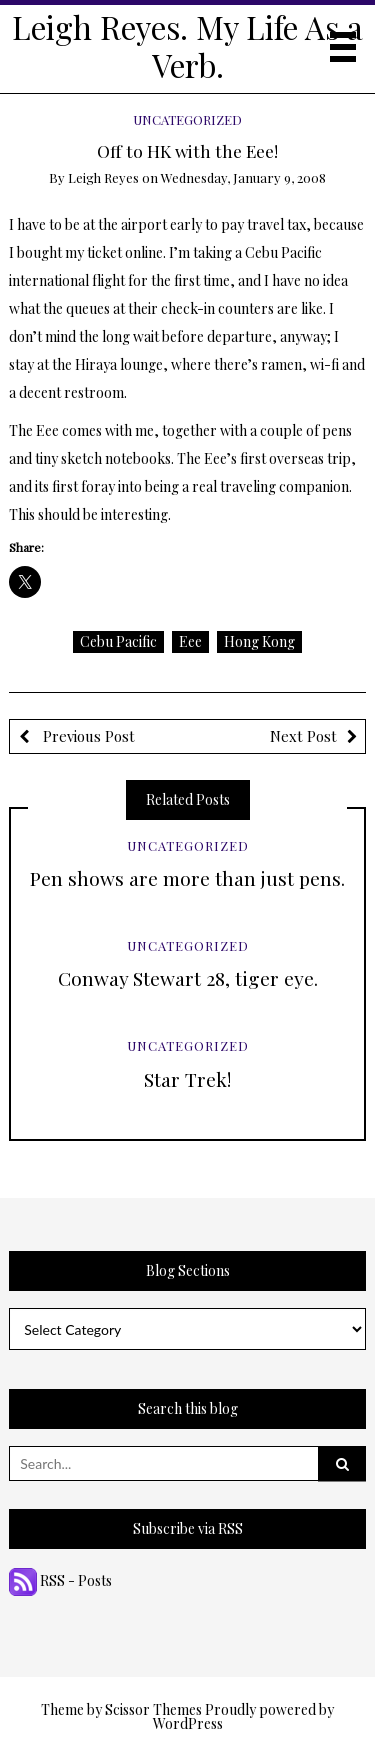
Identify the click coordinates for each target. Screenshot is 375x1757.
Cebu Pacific (118, 641)
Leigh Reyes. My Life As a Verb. (187, 46)
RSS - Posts (60, 1580)
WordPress (188, 1723)
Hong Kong (259, 641)
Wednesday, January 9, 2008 (243, 177)
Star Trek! (187, 1079)
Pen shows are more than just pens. (187, 878)
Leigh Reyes (103, 177)
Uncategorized (187, 119)
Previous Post (87, 736)
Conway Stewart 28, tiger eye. (188, 978)
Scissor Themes (153, 1709)
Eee (190, 641)
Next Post (303, 736)
